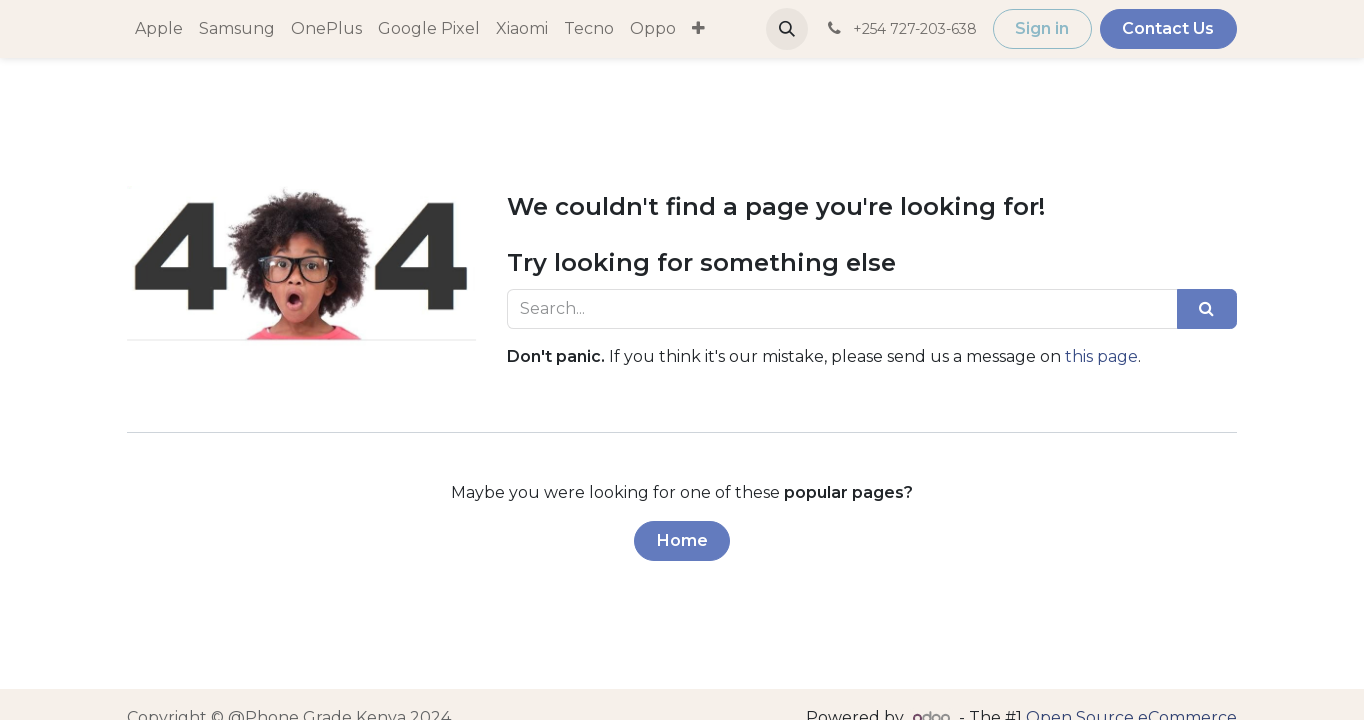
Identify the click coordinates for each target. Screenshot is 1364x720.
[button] (893, 29)
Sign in (1148, 28)
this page (1101, 356)
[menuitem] (159, 29)
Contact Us (1274, 28)
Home (682, 540)
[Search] (1207, 309)
